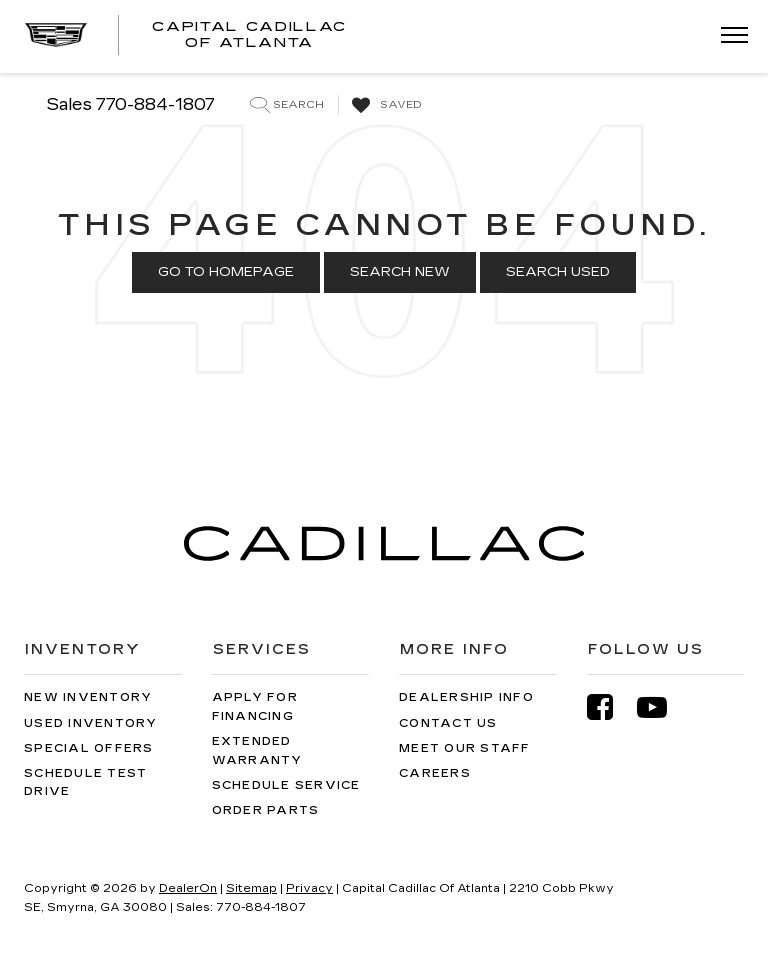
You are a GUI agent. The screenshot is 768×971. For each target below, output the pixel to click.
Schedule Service (286, 785)
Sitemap (251, 888)
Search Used (558, 272)
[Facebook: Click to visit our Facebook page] (610, 707)
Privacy (309, 888)
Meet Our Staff (465, 748)
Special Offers (89, 748)
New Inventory (88, 697)
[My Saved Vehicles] (384, 106)
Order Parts (266, 810)
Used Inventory (91, 723)
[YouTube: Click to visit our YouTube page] (662, 707)
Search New (400, 272)
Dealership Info (466, 697)
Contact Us (448, 723)
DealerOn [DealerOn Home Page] (188, 888)
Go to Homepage (226, 272)
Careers (435, 773)
